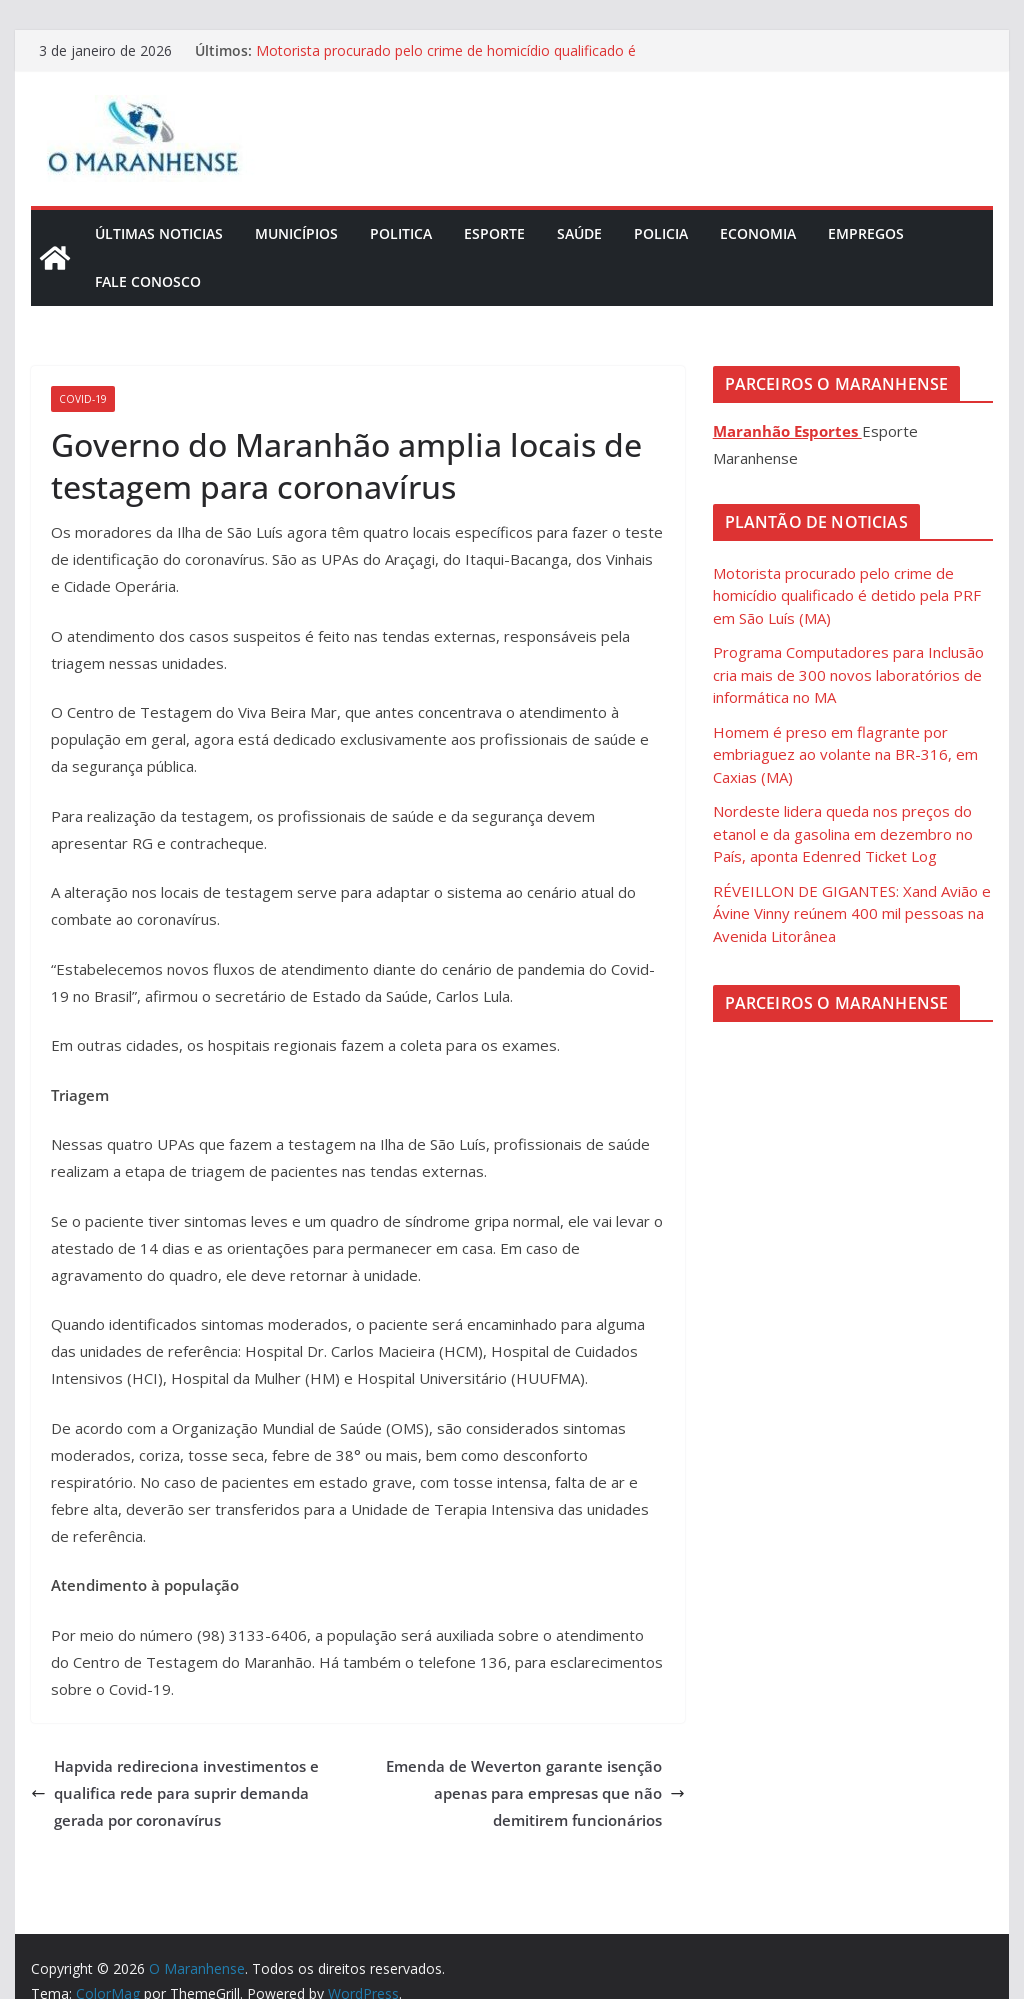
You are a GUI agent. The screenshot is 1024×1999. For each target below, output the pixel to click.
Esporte (494, 233)
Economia (758, 233)
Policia (661, 233)
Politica (401, 233)
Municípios (296, 233)
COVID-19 (83, 399)
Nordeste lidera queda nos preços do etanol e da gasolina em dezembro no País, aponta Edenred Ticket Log (843, 833)
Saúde (579, 233)
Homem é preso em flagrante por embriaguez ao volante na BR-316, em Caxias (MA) (845, 754)
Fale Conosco (148, 281)
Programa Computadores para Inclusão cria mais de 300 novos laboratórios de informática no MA (848, 674)
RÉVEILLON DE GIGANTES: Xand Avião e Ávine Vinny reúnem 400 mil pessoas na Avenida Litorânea (852, 913)
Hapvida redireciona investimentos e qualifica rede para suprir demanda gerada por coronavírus (175, 1793)
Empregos (866, 233)
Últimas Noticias (159, 233)
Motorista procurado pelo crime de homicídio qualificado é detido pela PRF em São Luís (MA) (446, 60)
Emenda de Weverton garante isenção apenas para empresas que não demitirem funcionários (535, 1793)
